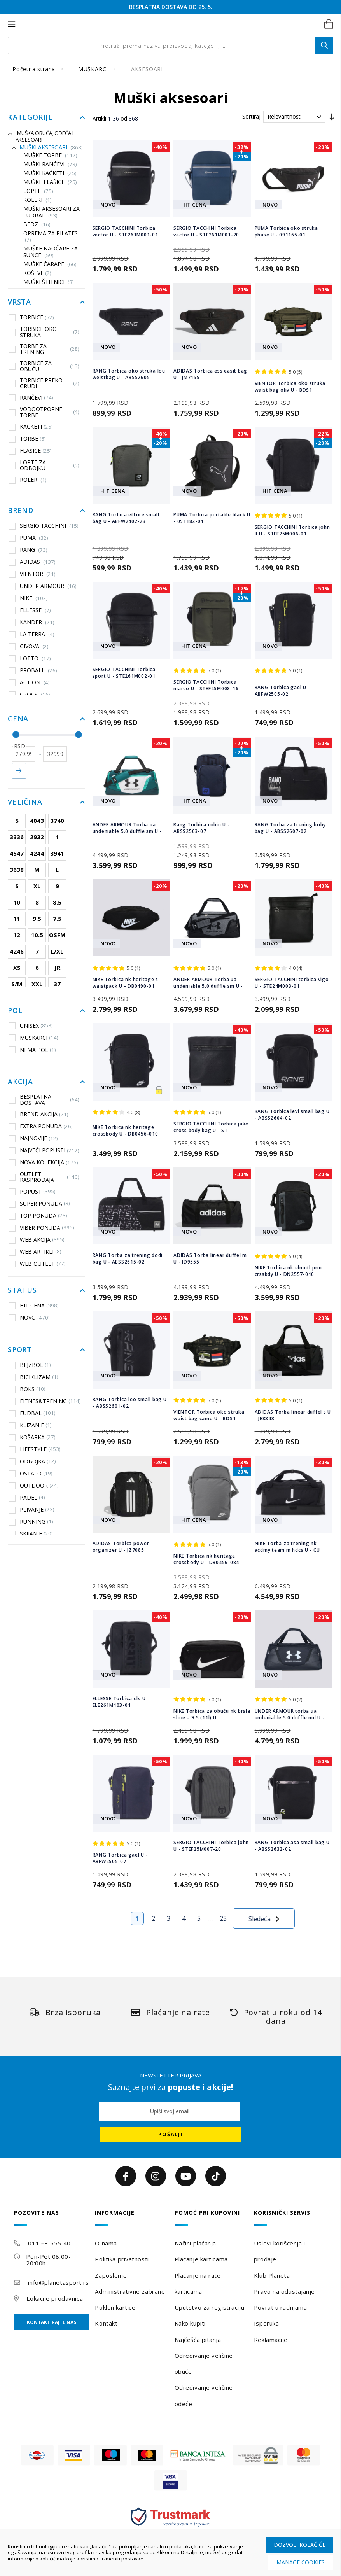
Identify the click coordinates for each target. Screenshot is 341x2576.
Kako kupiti (190, 2323)
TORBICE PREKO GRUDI (44, 383)
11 (16, 918)
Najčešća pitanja (198, 2339)
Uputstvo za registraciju (209, 2307)
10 (16, 902)
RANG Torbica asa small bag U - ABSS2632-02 (292, 1845)
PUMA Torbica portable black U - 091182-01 (211, 518)
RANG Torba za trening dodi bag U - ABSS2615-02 (128, 1258)
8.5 (57, 902)
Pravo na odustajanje (284, 2291)
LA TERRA (37, 634)
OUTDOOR (34, 1485)
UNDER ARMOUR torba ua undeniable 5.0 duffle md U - (290, 1714)
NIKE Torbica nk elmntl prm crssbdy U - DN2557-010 (288, 1271)
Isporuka (266, 2323)
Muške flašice (50, 182)
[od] (23, 754)
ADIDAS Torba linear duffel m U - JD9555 (210, 1258)
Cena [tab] (18, 719)
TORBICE (31, 317)
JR (57, 967)
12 (16, 935)
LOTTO (35, 658)
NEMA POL (32, 1049)
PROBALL (38, 670)
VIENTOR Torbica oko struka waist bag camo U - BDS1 (209, 1415)
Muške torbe (50, 155)
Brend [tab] (20, 510)
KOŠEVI (37, 273)
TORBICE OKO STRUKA (44, 332)
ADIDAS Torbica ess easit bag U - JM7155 (210, 374)
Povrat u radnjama (280, 2307)
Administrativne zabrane (130, 2291)
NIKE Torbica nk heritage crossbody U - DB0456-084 (206, 1559)
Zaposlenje (111, 2275)
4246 (17, 951)
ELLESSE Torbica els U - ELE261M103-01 (121, 1701)
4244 (37, 853)
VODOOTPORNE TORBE (44, 412)
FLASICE (30, 450)
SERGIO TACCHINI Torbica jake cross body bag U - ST (210, 1127)
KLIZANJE (30, 1425)
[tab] (51, 2218)
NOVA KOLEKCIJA (43, 1162)
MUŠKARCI (94, 69)
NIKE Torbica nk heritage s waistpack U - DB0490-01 (126, 982)
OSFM (57, 935)
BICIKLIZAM (33, 1377)
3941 (57, 853)
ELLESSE (35, 610)
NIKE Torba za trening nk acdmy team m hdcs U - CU (287, 1546)
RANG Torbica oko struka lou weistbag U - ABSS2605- (129, 374)
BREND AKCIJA (38, 1114)
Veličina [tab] (25, 802)
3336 (17, 837)
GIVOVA (34, 646)
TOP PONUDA (38, 1215)
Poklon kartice (115, 2307)
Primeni (19, 771)
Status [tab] (22, 1290)
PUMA (34, 538)
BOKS (27, 1389)
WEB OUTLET (37, 1263)
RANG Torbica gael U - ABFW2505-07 (120, 1858)
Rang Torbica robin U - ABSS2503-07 (201, 828)
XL (36, 886)
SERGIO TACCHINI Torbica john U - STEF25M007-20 (211, 1845)
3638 (17, 869)
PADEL (27, 1497)
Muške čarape (50, 264)
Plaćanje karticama (201, 2259)
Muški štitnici (48, 282)
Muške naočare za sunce (50, 252)
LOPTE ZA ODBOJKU (44, 465)
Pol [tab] (15, 1011)
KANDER (37, 622)
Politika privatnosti (122, 2259)
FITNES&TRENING (45, 1401)
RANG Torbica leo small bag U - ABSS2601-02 (130, 1402)
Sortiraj (251, 116)
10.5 (37, 935)
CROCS (35, 694)
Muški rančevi (50, 164)
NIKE (34, 598)
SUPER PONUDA (39, 1203)
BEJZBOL (30, 1365)
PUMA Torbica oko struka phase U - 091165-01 (286, 231)
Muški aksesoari (51, 147)
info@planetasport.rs (58, 2282)
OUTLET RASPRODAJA (44, 1177)
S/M (17, 984)
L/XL (57, 951)
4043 (37, 820)
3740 (57, 820)
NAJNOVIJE (33, 1138)
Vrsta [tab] (19, 302)
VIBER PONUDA (41, 1227)
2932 (37, 837)
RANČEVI (31, 397)
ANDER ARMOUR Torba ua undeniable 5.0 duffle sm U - (127, 828)
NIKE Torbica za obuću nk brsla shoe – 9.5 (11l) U (211, 1714)
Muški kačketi (50, 173)
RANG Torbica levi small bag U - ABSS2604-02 (292, 1114)
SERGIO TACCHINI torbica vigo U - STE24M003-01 (292, 982)
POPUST (32, 1191)
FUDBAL (32, 1413)
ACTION (35, 682)
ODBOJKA (32, 1461)
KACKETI (31, 426)
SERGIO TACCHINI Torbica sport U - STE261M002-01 (124, 672)
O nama (106, 2243)
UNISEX (31, 1025)
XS (17, 967)
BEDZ (37, 224)
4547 (17, 853)
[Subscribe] (170, 2134)
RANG (33, 550)
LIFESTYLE (35, 1449)
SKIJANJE (31, 1533)
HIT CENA (34, 1305)
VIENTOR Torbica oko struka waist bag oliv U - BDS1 (290, 386)
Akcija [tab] (20, 1082)
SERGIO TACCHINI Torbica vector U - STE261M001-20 (206, 231)
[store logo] (162, 24)
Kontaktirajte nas (51, 2322)
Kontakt (106, 2323)
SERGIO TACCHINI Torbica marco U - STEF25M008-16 (205, 685)
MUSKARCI (33, 1037)
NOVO (29, 1317)
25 (223, 1918)
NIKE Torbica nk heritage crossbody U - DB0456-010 (125, 1130)
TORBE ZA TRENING (44, 349)
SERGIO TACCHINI (49, 526)
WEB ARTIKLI (35, 1251)
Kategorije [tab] (30, 117)
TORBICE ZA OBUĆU (44, 366)
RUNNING (31, 1521)
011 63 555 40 (49, 2243)
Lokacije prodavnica (54, 2298)
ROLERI (37, 200)
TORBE (27, 438)
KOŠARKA (32, 1437)
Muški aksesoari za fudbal (51, 212)
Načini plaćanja (195, 2243)
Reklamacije (271, 2339)
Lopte (38, 191)
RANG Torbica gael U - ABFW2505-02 (282, 690)
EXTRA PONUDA (41, 1126)
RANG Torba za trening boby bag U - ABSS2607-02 (290, 828)
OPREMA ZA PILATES (50, 236)
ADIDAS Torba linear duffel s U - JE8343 (293, 1415)
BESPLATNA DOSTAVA (44, 1100)
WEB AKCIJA (37, 1239)
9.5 (37, 918)
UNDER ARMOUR (48, 586)
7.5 (57, 918)
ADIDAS (38, 562)
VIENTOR (38, 574)
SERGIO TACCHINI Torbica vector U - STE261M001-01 (125, 231)
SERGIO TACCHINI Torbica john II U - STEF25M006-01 (292, 530)
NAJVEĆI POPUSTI (44, 1150)
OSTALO (30, 1473)
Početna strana (34, 69)
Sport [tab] (20, 1350)
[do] (55, 754)
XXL (36, 984)
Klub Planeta (272, 2275)
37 (57, 984)
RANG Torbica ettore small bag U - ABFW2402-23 (126, 518)
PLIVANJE (31, 1509)
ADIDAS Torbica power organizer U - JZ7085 (121, 1546)
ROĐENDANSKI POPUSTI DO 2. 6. (170, 6)
